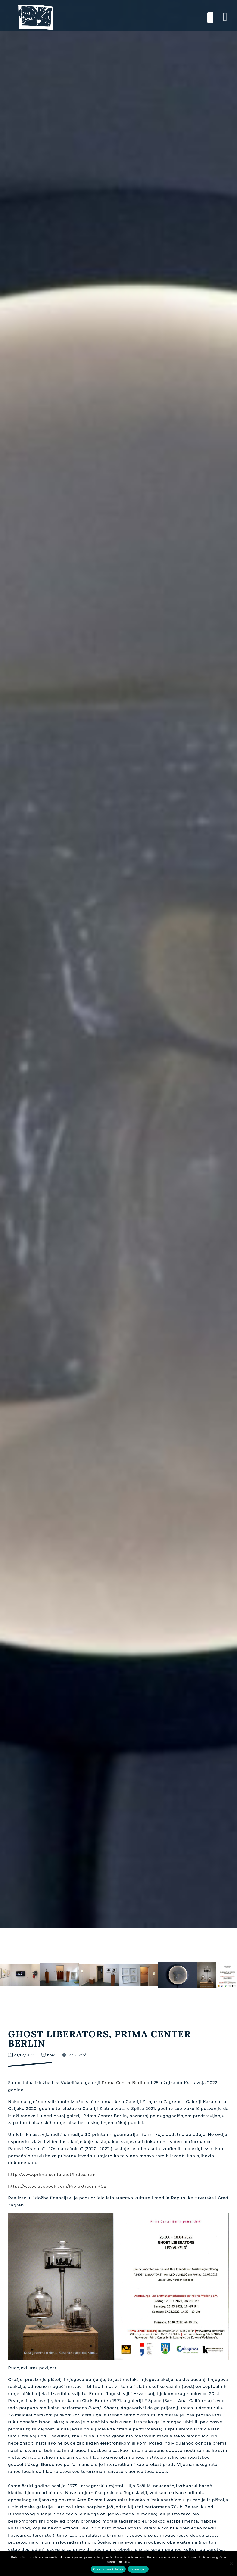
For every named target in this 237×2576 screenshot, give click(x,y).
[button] (210, 17)
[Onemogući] (231, 2563)
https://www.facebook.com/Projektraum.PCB (57, 2186)
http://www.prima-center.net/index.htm (52, 2174)
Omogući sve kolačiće (108, 2569)
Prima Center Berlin (123, 2082)
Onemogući (138, 2569)
